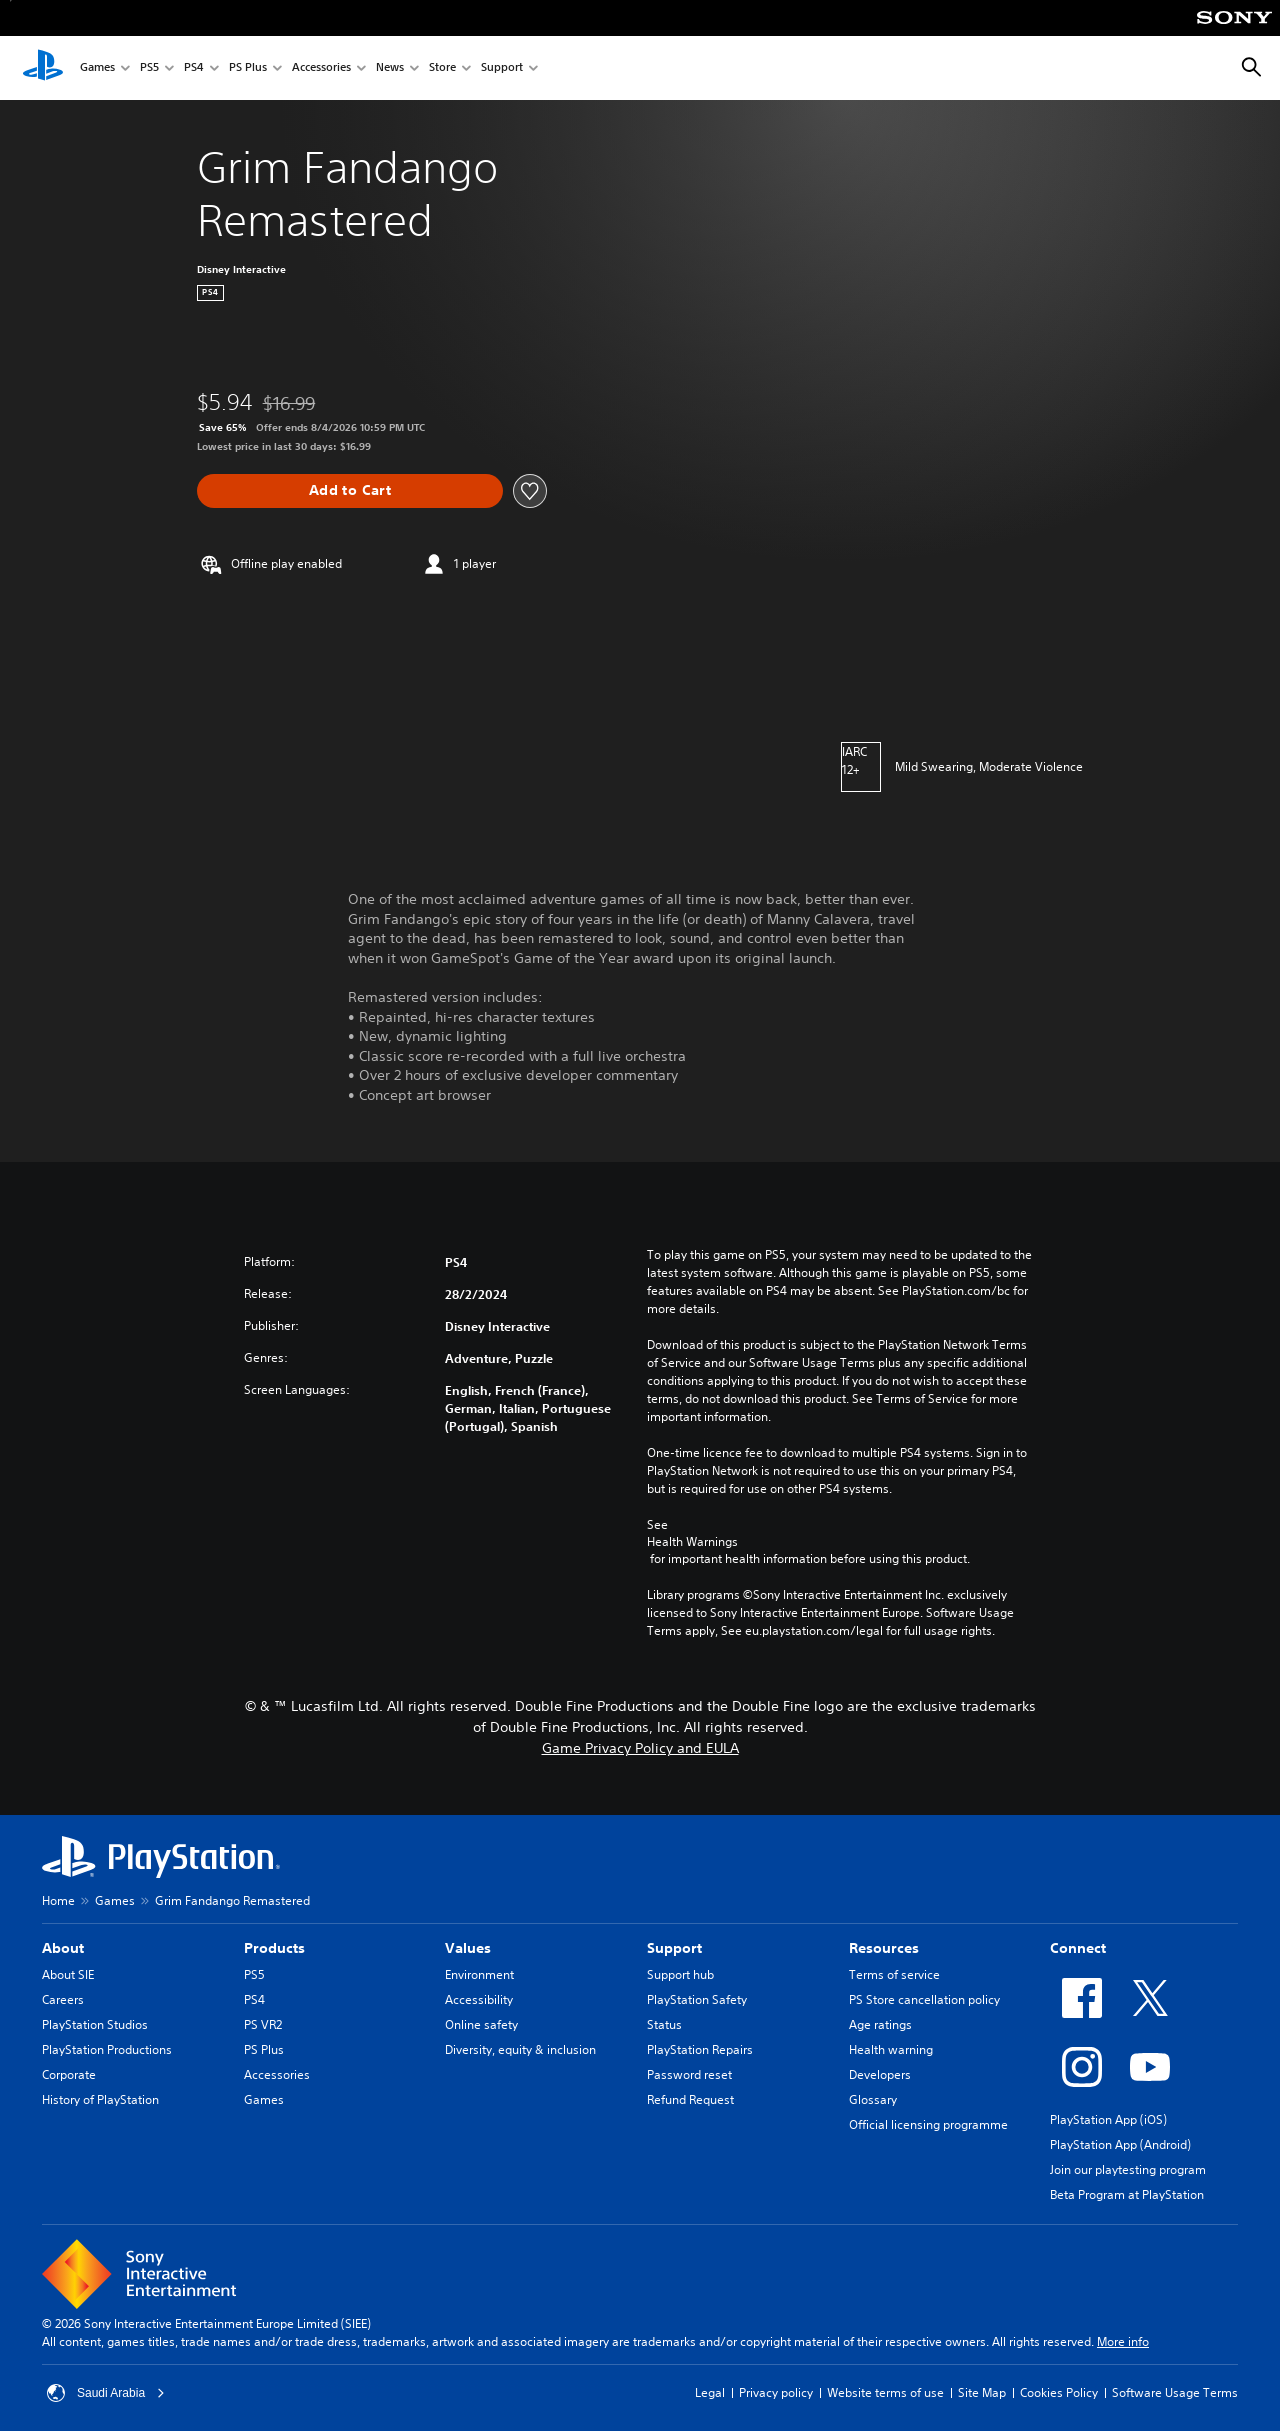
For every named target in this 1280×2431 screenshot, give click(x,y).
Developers (880, 2074)
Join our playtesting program (1128, 2169)
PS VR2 (263, 2024)
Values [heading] (468, 1948)
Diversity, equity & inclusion (520, 2049)
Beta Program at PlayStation (1127, 2194)
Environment (479, 1974)
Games (97, 68)
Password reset (689, 2074)
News (390, 68)
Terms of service (894, 1974)
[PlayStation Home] (43, 68)
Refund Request (690, 2099)
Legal (710, 2392)
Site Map (982, 2392)
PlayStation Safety (697, 1999)
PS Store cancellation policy (924, 1999)
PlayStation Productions (107, 2049)
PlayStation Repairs (700, 2049)
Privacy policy (776, 2392)
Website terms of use (885, 2392)
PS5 (149, 68)
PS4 (194, 68)
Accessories (321, 68)
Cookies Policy (1059, 2392)
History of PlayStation (100, 2099)
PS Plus (248, 68)
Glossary (873, 2099)
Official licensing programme (928, 2124)
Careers (63, 1999)
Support (502, 68)
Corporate (69, 2074)
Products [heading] (274, 1948)
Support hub (680, 1974)
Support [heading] (674, 1948)
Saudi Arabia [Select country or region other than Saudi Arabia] (106, 2393)
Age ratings (880, 2024)
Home (58, 1900)
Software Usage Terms (1175, 2392)
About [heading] (63, 1948)
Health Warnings (692, 1542)
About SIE (68, 1974)
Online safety (481, 2024)
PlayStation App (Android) (1120, 2144)
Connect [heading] (1078, 1948)
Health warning (891, 2049)
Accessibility (479, 1999)
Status (664, 2024)
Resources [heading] (884, 1948)
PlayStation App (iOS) (1108, 2119)
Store (442, 68)
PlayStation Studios (95, 2024)
